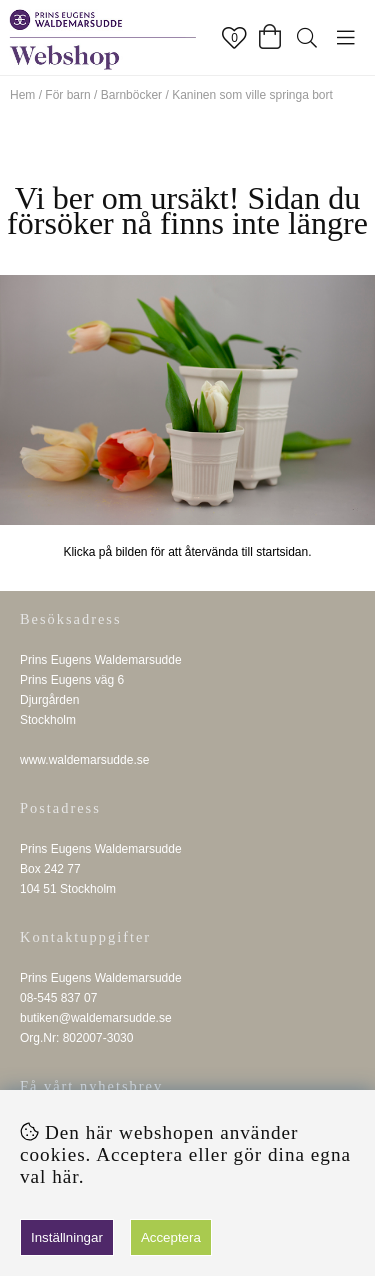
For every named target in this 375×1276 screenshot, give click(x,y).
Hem (22, 95)
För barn (67, 95)
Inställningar (67, 1237)
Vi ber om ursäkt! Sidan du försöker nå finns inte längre (187, 210)
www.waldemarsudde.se (84, 760)
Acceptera (171, 1237)
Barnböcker (131, 95)
